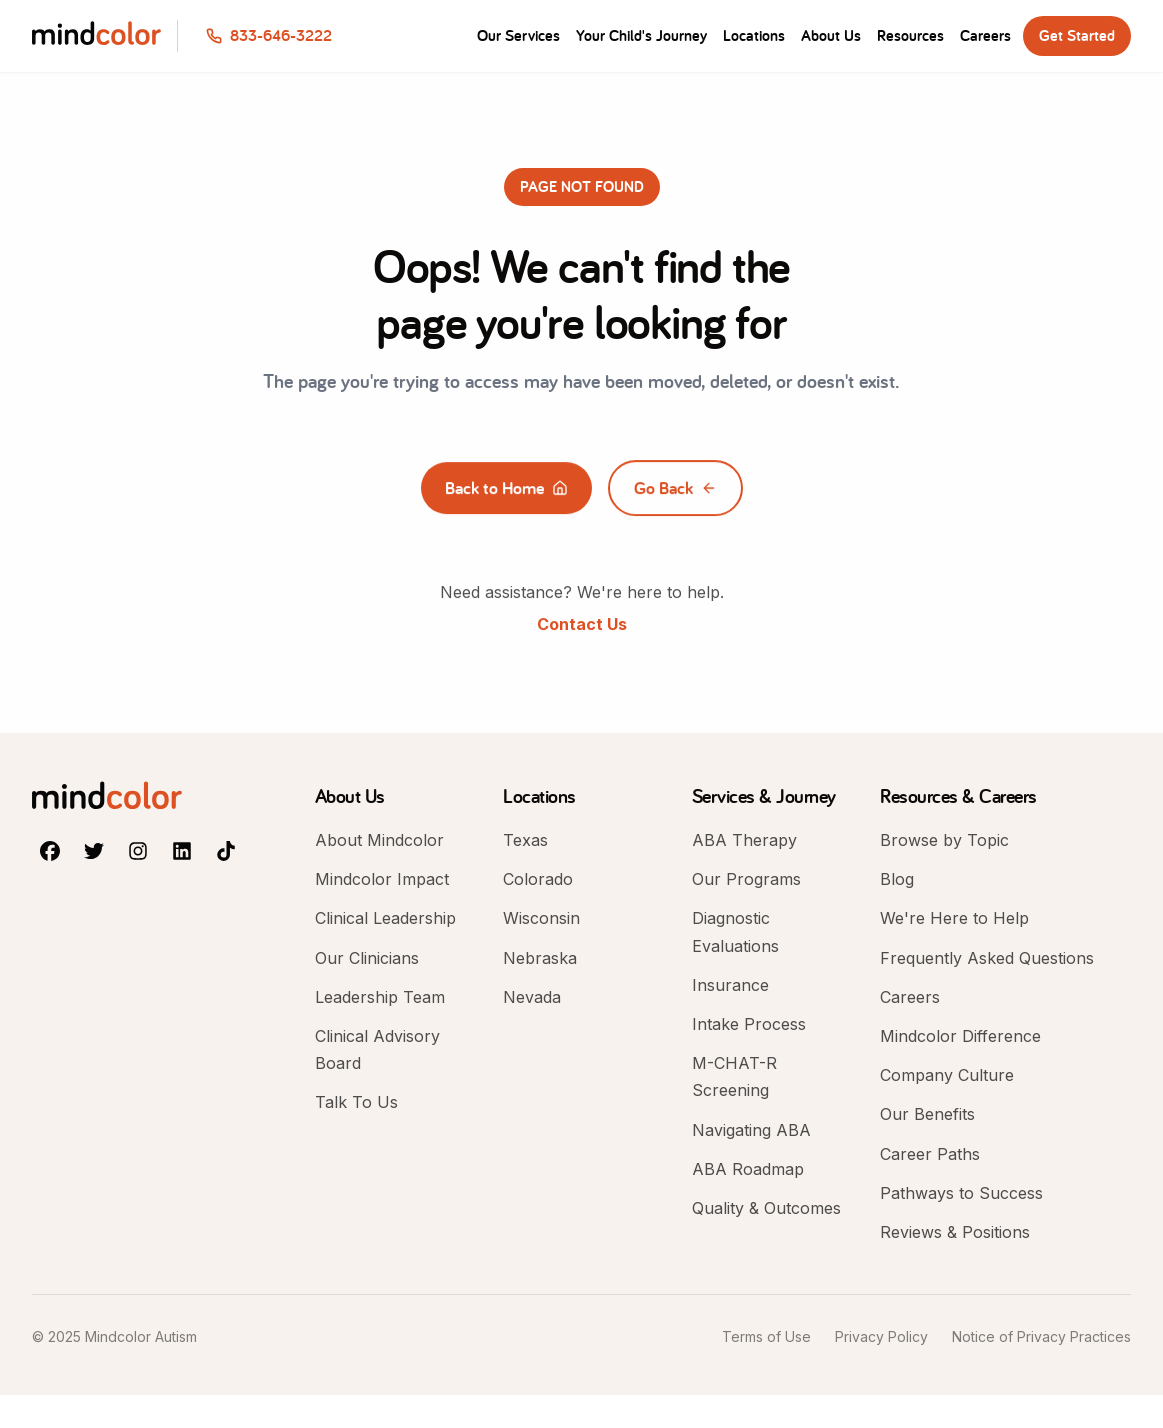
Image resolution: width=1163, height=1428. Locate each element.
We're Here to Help (954, 918)
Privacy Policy (881, 1336)
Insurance (730, 985)
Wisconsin (541, 918)
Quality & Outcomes (766, 1208)
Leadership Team (380, 997)
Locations (754, 35)
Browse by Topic (944, 840)
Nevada (532, 997)
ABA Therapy (744, 840)
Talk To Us (356, 1102)
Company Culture (947, 1075)
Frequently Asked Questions (987, 958)
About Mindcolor (379, 840)
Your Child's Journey (641, 35)
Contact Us (582, 624)
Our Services (518, 35)
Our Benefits (927, 1114)
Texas (525, 840)
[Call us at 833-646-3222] (269, 36)
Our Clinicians (367, 958)
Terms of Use (766, 1336)
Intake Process (749, 1024)
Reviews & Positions (955, 1232)
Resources (910, 35)
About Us (831, 35)
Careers (985, 35)
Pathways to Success (961, 1193)
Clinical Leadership (385, 918)
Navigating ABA (751, 1130)
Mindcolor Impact (382, 879)
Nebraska (540, 958)
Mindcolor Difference (960, 1036)
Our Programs (746, 879)
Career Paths (930, 1154)
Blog (897, 879)
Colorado (538, 879)
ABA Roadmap (748, 1169)
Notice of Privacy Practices (1041, 1336)
